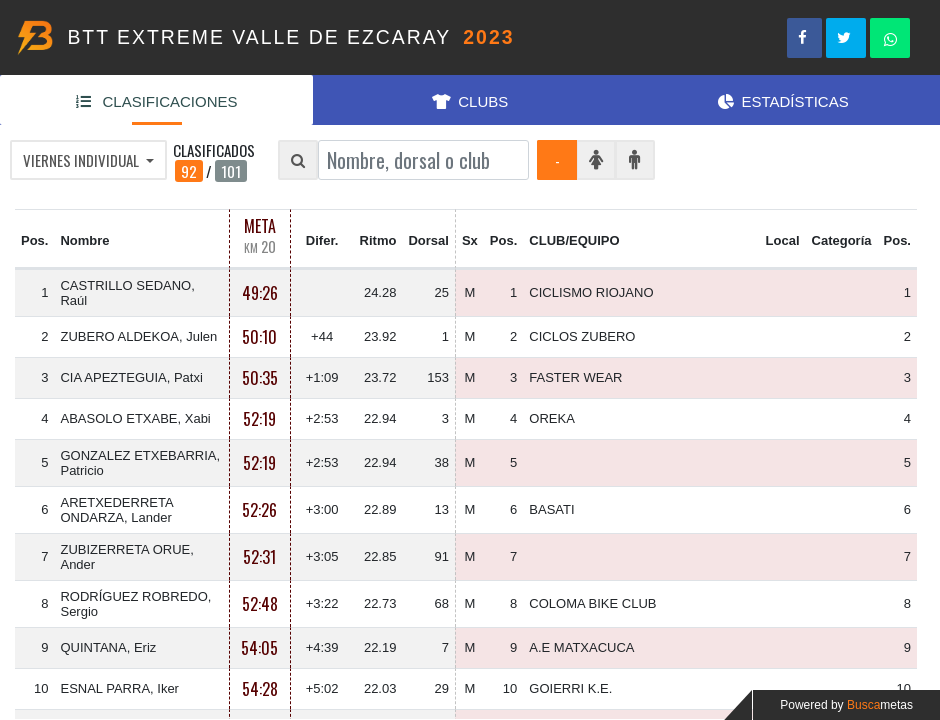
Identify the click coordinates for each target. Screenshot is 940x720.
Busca (880, 705)
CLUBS (470, 101)
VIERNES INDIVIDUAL (82, 160)
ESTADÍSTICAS (783, 101)
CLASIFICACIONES (157, 101)
